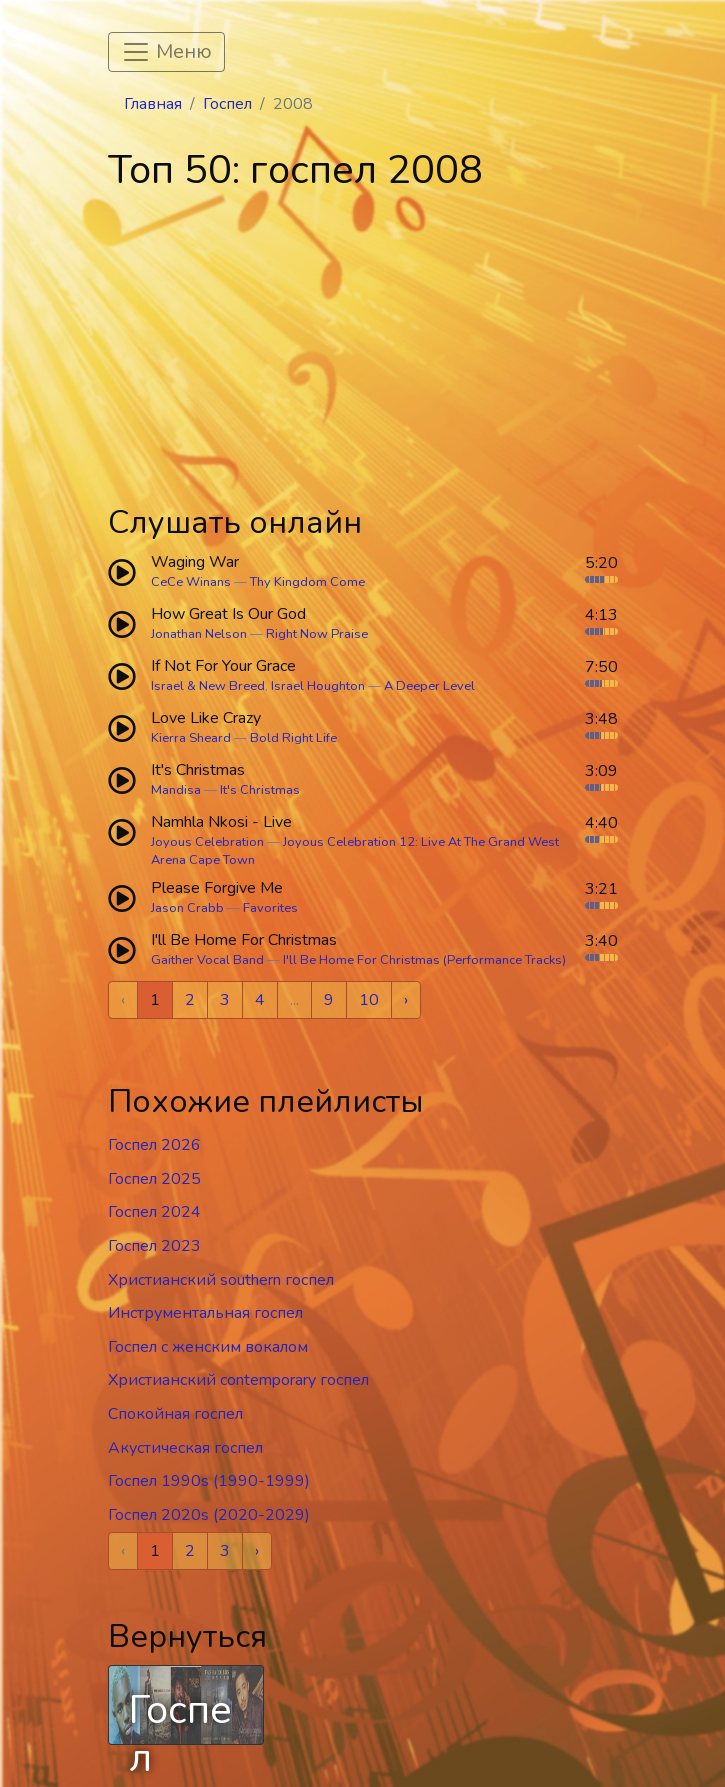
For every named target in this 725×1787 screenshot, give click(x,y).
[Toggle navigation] (166, 52)
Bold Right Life (293, 738)
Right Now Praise (317, 634)
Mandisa (176, 790)
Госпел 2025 (154, 1179)
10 (369, 1000)
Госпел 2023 (154, 1246)
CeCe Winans (191, 582)
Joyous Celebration (207, 842)
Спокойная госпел (175, 1414)
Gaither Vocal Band (207, 960)
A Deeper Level (429, 686)
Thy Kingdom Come (307, 582)
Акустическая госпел (185, 1448)
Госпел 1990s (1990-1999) (209, 1481)
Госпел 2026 (154, 1145)
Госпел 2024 (154, 1212)
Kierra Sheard (191, 738)
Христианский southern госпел (221, 1280)
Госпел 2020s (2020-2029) (209, 1515)
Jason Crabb (187, 908)
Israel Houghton (318, 686)
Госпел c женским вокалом (208, 1347)
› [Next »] (406, 1000)
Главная (153, 104)
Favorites (270, 908)
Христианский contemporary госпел (238, 1380)
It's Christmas (260, 790)
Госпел (227, 104)
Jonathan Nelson (199, 634)
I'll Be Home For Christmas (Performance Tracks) (424, 960)
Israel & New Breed (208, 686)
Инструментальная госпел (205, 1313)
